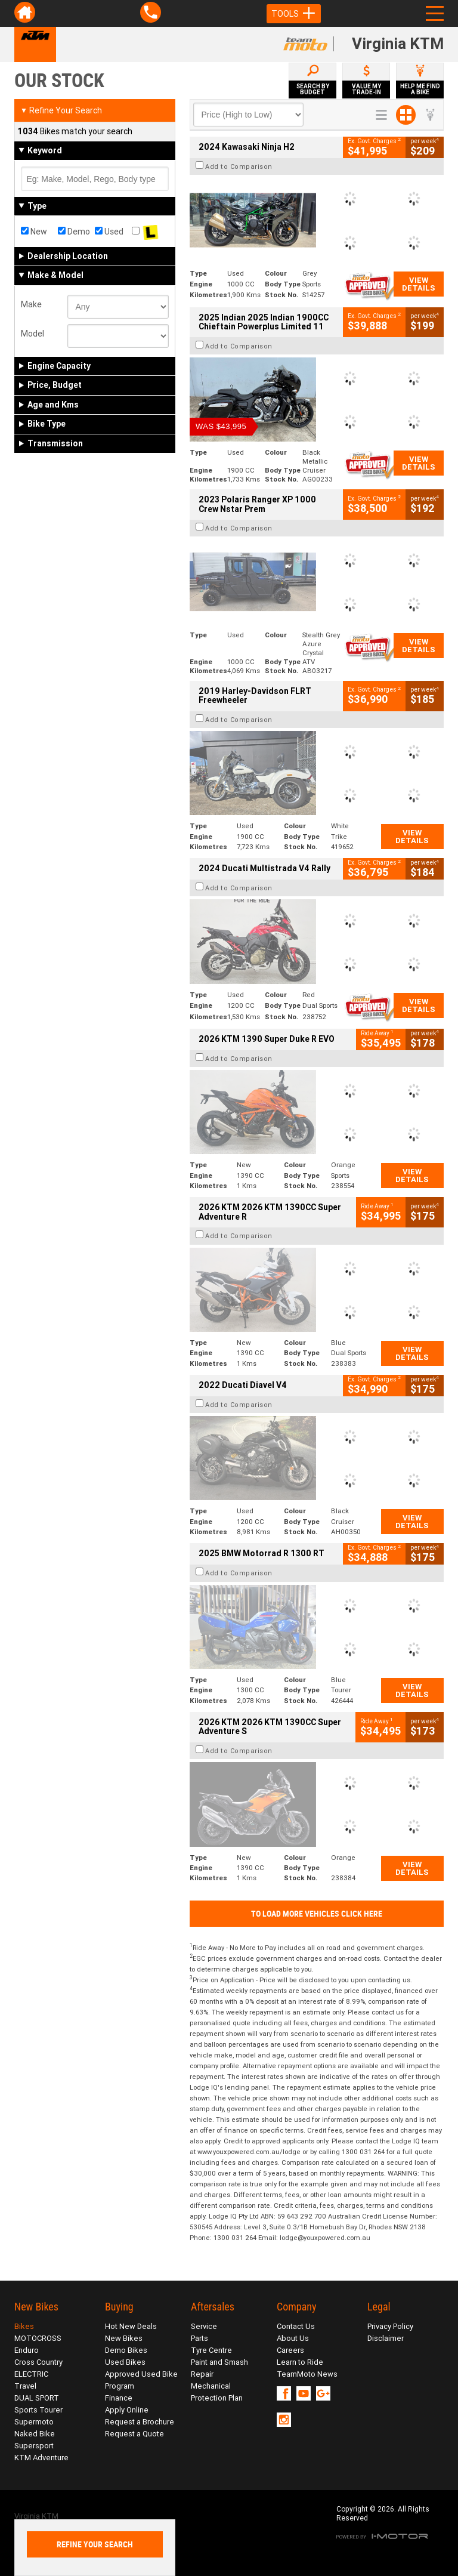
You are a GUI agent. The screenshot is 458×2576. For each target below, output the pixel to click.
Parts (199, 2338)
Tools (293, 13)
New (34, 231)
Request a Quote (134, 2434)
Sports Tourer (38, 2410)
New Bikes (124, 2338)
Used (109, 231)
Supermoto (34, 2422)
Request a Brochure (139, 2422)
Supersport (34, 2446)
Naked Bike (34, 2434)
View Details (418, 284)
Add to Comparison (239, 166)
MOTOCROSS (37, 2338)
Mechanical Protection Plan (217, 2392)
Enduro (26, 2350)
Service (204, 2326)
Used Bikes (125, 2362)
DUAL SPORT (36, 2398)
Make (31, 304)
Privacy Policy (390, 2326)
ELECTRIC (31, 2374)
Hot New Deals (131, 2326)
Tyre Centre (211, 2350)
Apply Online (126, 2410)
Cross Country (38, 2362)
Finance (118, 2398)
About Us (293, 2338)
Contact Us (296, 2326)
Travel (25, 2386)
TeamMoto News (307, 2374)
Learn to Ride (300, 2362)
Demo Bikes (126, 2350)
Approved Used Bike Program (141, 2380)
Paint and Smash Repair (219, 2368)
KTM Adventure (41, 2457)
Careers (290, 2350)
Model (32, 333)
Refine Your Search (61, 110)
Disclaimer (385, 2338)
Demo (74, 231)
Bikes (24, 2326)
